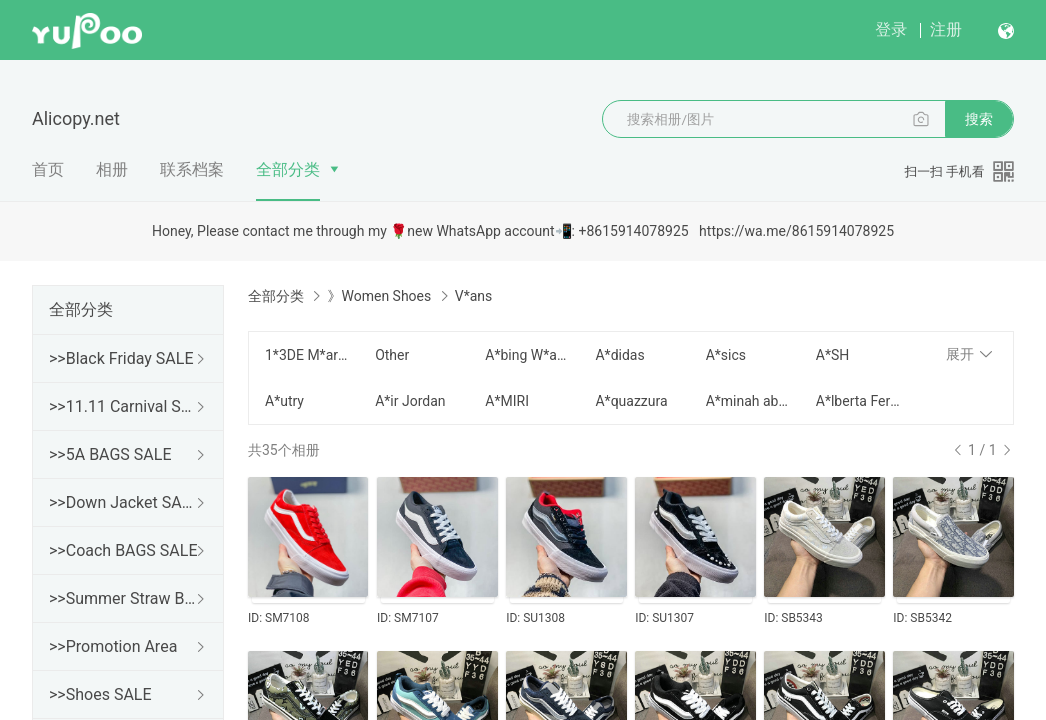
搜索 (979, 119)
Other (392, 355)
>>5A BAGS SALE (110, 454)
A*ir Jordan (410, 401)
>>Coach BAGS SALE (123, 550)
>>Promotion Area (113, 646)
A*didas (619, 355)
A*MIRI (507, 401)
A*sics (726, 355)
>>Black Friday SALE (121, 358)
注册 (946, 29)
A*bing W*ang (528, 355)
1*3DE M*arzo (308, 355)
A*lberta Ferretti (859, 401)
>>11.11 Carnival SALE (124, 406)
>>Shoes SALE (100, 694)
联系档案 (192, 169)
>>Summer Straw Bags (124, 598)
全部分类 (288, 169)
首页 (48, 169)
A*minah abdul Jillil (749, 401)
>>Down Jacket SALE (124, 502)
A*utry (284, 401)
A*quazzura (631, 401)
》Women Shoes (379, 296)
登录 (891, 29)
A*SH (832, 355)
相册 (112, 169)
